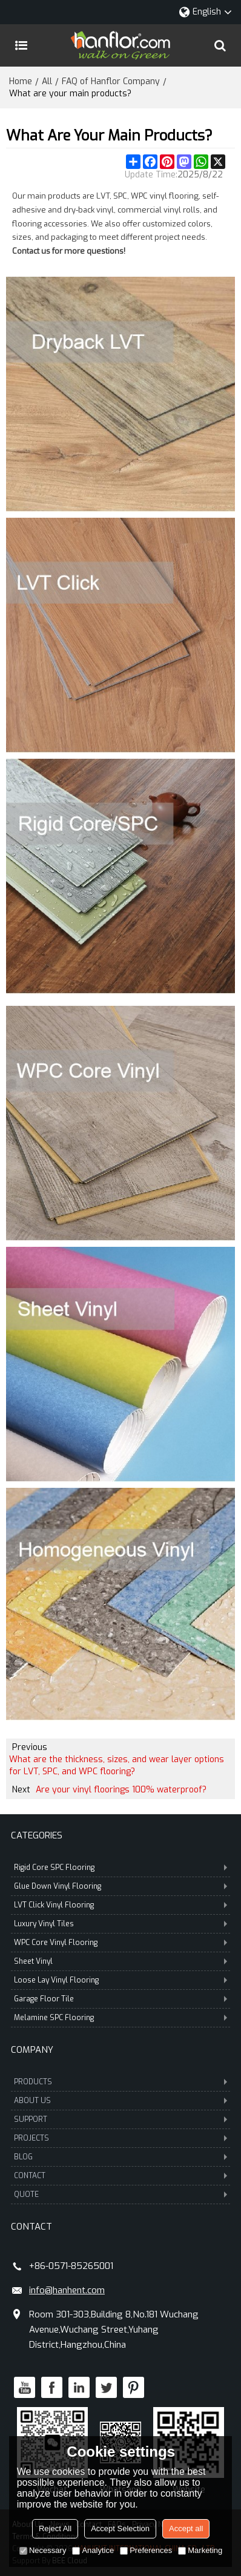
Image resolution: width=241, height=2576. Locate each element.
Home (20, 81)
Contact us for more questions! (68, 251)
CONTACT (120, 2176)
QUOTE (120, 2194)
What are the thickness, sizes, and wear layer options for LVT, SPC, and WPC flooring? (116, 1765)
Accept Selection (120, 2528)
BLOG (120, 2157)
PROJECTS (120, 2138)
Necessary (42, 2550)
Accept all (186, 2528)
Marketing (200, 2550)
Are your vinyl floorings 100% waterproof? (121, 1789)
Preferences (146, 2550)
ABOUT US (120, 2100)
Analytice (93, 2550)
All (47, 81)
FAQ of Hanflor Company (111, 81)
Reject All (55, 2528)
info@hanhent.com (67, 2290)
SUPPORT (120, 2119)
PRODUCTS (120, 2082)
